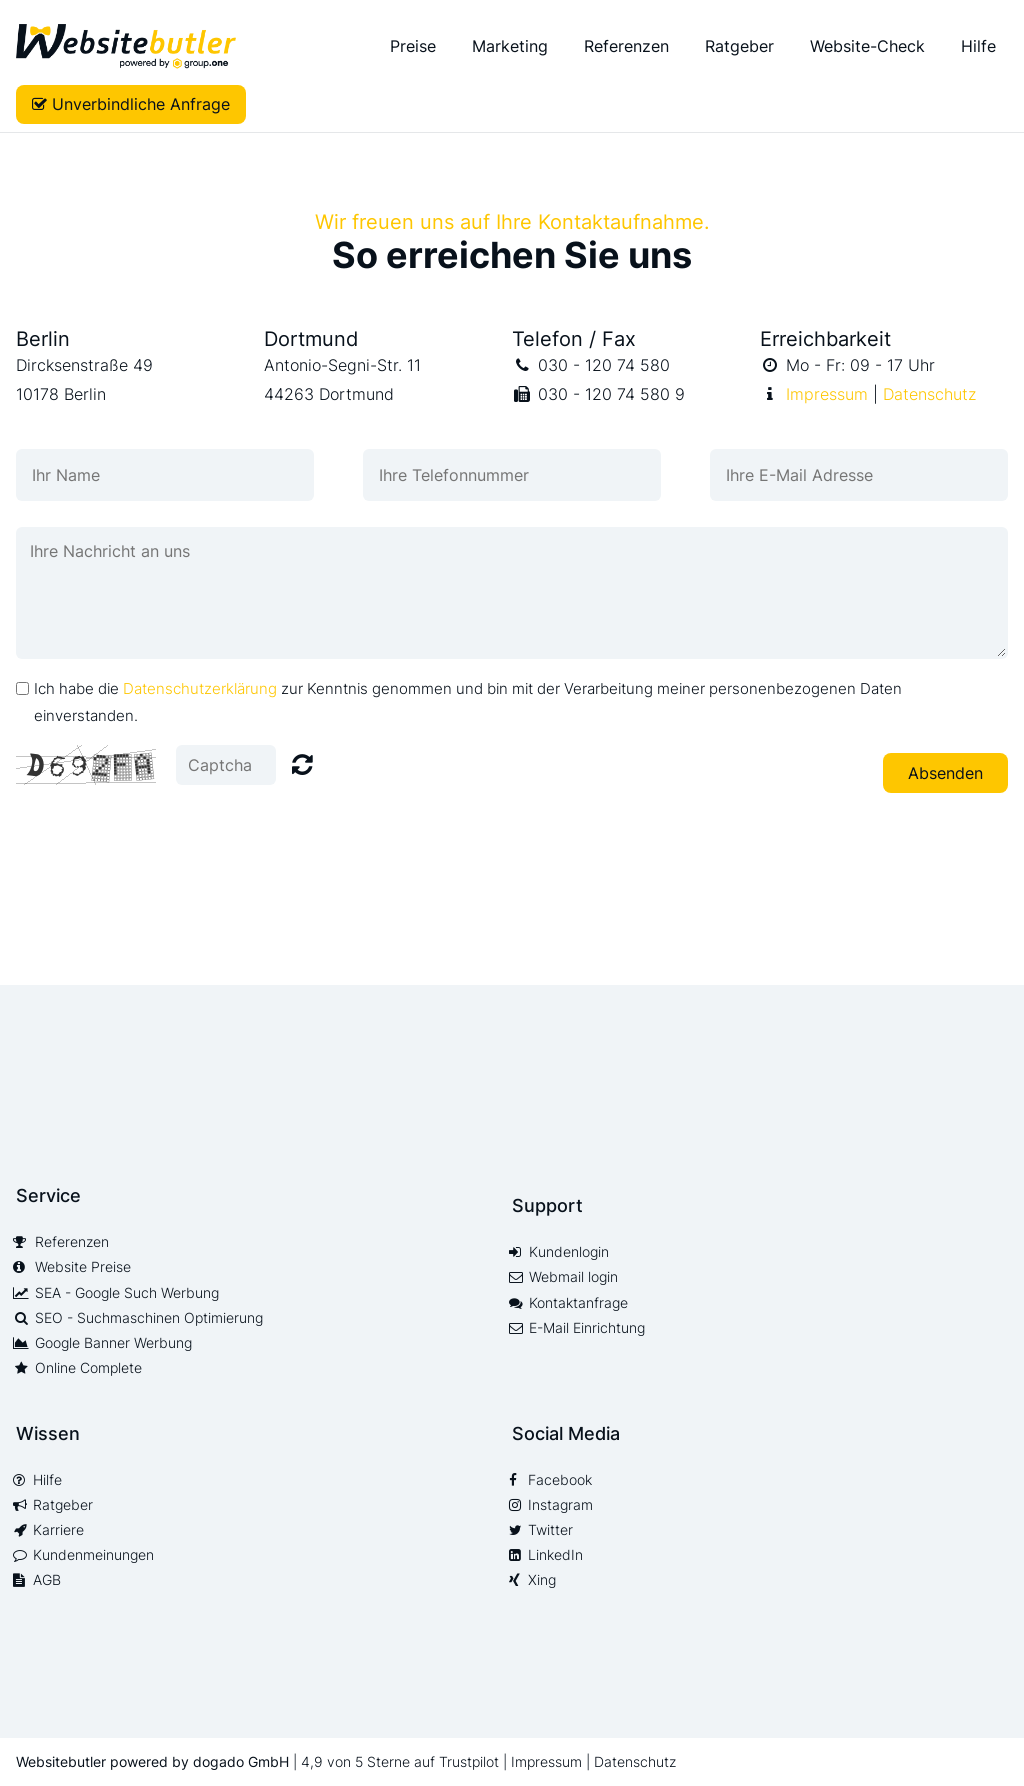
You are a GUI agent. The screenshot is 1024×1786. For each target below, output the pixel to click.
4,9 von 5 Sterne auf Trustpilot (402, 1761)
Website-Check (867, 46)
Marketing (510, 46)
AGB (47, 1580)
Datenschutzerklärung (200, 688)
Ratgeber (739, 46)
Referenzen (626, 46)
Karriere (58, 1530)
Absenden (945, 773)
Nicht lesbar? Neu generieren (302, 764)
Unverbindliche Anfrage (141, 104)
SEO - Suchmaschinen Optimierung (149, 1318)
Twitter (550, 1530)
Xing (542, 1580)
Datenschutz (929, 394)
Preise (413, 46)
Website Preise (83, 1267)
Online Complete (88, 1368)
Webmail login (573, 1277)
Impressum (827, 394)
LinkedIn (555, 1555)
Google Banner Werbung (113, 1343)
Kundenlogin (569, 1252)
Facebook (560, 1480)
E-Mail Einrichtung (587, 1328)
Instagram (560, 1505)
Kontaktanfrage (578, 1303)
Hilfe (978, 46)
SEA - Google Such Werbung (127, 1293)
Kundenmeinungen (93, 1555)
